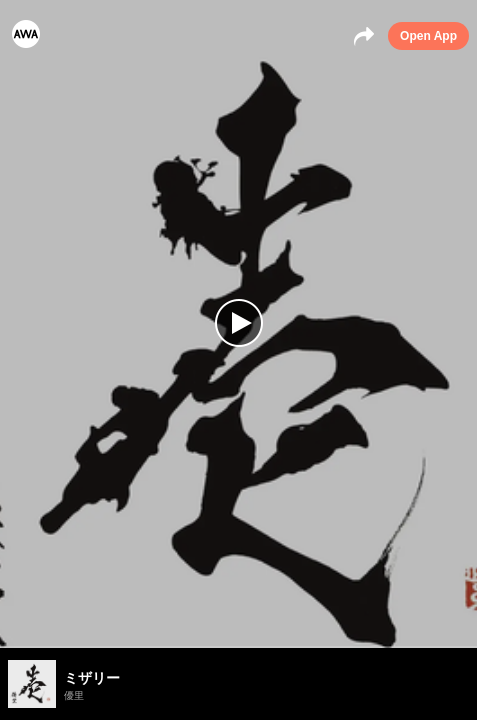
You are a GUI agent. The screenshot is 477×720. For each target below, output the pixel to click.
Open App (428, 36)
